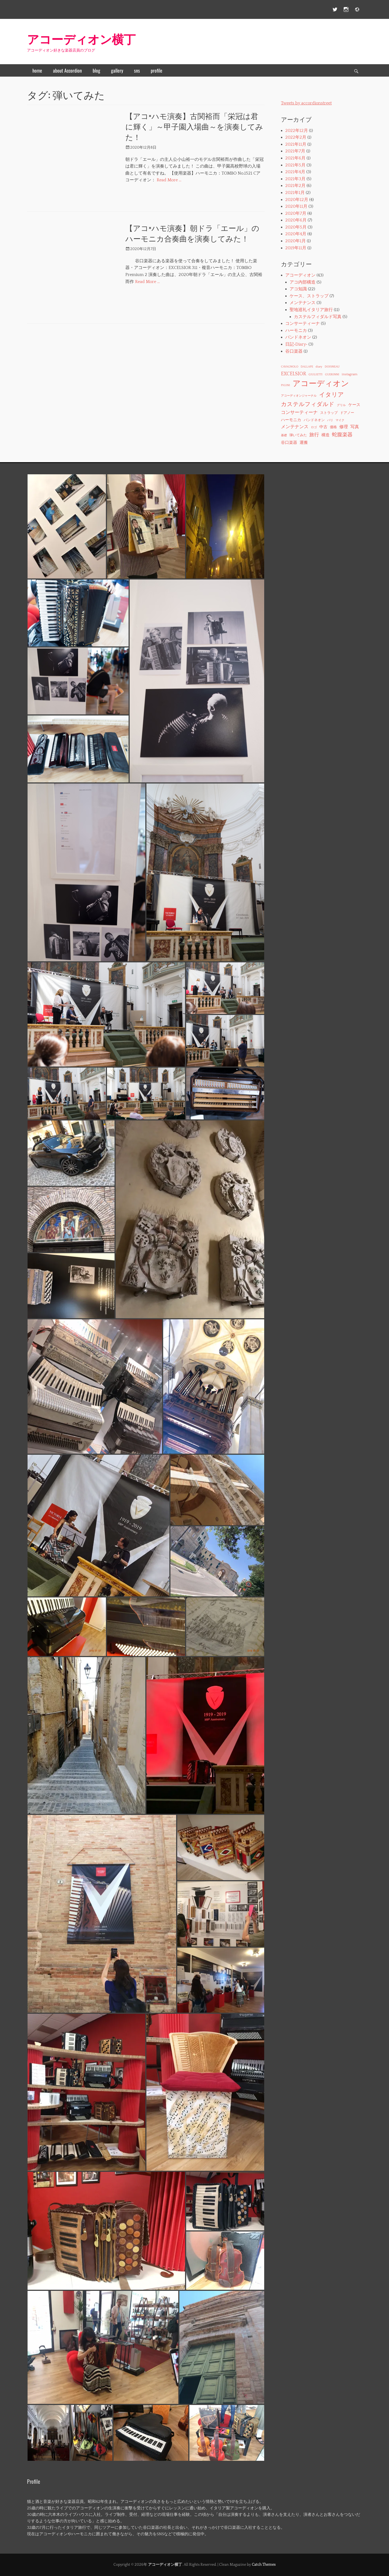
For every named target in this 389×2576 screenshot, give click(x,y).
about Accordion (67, 70)
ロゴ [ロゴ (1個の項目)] (314, 427)
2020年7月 (295, 213)
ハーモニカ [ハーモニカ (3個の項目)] (291, 420)
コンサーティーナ (302, 323)
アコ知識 (298, 289)
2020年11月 (296, 206)
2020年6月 (296, 220)
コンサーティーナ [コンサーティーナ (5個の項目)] (299, 412)
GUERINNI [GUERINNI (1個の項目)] (332, 374)
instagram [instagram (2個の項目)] (349, 374)
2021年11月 (295, 144)
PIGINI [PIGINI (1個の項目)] (285, 385)
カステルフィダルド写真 (317, 316)
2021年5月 (295, 165)
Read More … (169, 180)
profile (156, 70)
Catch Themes (264, 2565)
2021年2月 (295, 185)
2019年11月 (295, 248)
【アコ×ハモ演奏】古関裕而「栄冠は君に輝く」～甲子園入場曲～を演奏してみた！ (194, 126)
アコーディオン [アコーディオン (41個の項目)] (321, 383)
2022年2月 (295, 137)
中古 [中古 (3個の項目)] (323, 427)
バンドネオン (298, 337)
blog (96, 70)
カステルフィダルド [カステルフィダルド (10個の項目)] (307, 404)
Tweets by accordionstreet (306, 103)
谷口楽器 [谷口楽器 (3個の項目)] (289, 442)
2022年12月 (296, 130)
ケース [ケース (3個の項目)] (354, 405)
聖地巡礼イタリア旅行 (311, 309)
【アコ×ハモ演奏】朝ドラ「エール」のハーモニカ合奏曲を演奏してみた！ (192, 233)
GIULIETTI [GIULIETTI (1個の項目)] (315, 374)
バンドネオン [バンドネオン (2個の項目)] (314, 420)
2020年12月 (296, 199)
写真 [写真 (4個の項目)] (354, 426)
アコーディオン (300, 275)
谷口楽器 (294, 351)
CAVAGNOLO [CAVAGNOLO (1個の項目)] (289, 366)
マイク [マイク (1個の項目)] (340, 420)
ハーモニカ (296, 330)
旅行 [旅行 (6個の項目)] (314, 435)
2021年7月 (295, 151)
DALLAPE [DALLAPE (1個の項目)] (307, 366)
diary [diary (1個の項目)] (319, 366)
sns (137, 70)
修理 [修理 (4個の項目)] (343, 426)
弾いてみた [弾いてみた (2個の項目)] (298, 435)
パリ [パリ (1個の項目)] (330, 420)
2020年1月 (295, 240)
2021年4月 (295, 171)
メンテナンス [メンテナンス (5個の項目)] (294, 427)
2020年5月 (296, 227)
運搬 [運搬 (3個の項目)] (304, 442)
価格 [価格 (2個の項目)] (333, 427)
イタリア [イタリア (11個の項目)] (331, 395)
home (37, 70)
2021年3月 (295, 178)
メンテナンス (303, 302)
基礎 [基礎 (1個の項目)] (284, 435)
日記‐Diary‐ (296, 344)
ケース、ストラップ (309, 296)
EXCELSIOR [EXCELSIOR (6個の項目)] (293, 374)
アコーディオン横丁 (81, 38)
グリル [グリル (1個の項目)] (341, 405)
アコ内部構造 (303, 282)
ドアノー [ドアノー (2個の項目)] (347, 413)
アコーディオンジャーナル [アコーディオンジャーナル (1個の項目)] (299, 395)
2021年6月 (295, 158)
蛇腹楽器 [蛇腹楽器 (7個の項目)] (342, 435)
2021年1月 (295, 192)
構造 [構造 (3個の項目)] (325, 435)
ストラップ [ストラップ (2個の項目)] (329, 413)
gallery (117, 70)
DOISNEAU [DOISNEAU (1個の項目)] (332, 366)
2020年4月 (295, 233)
